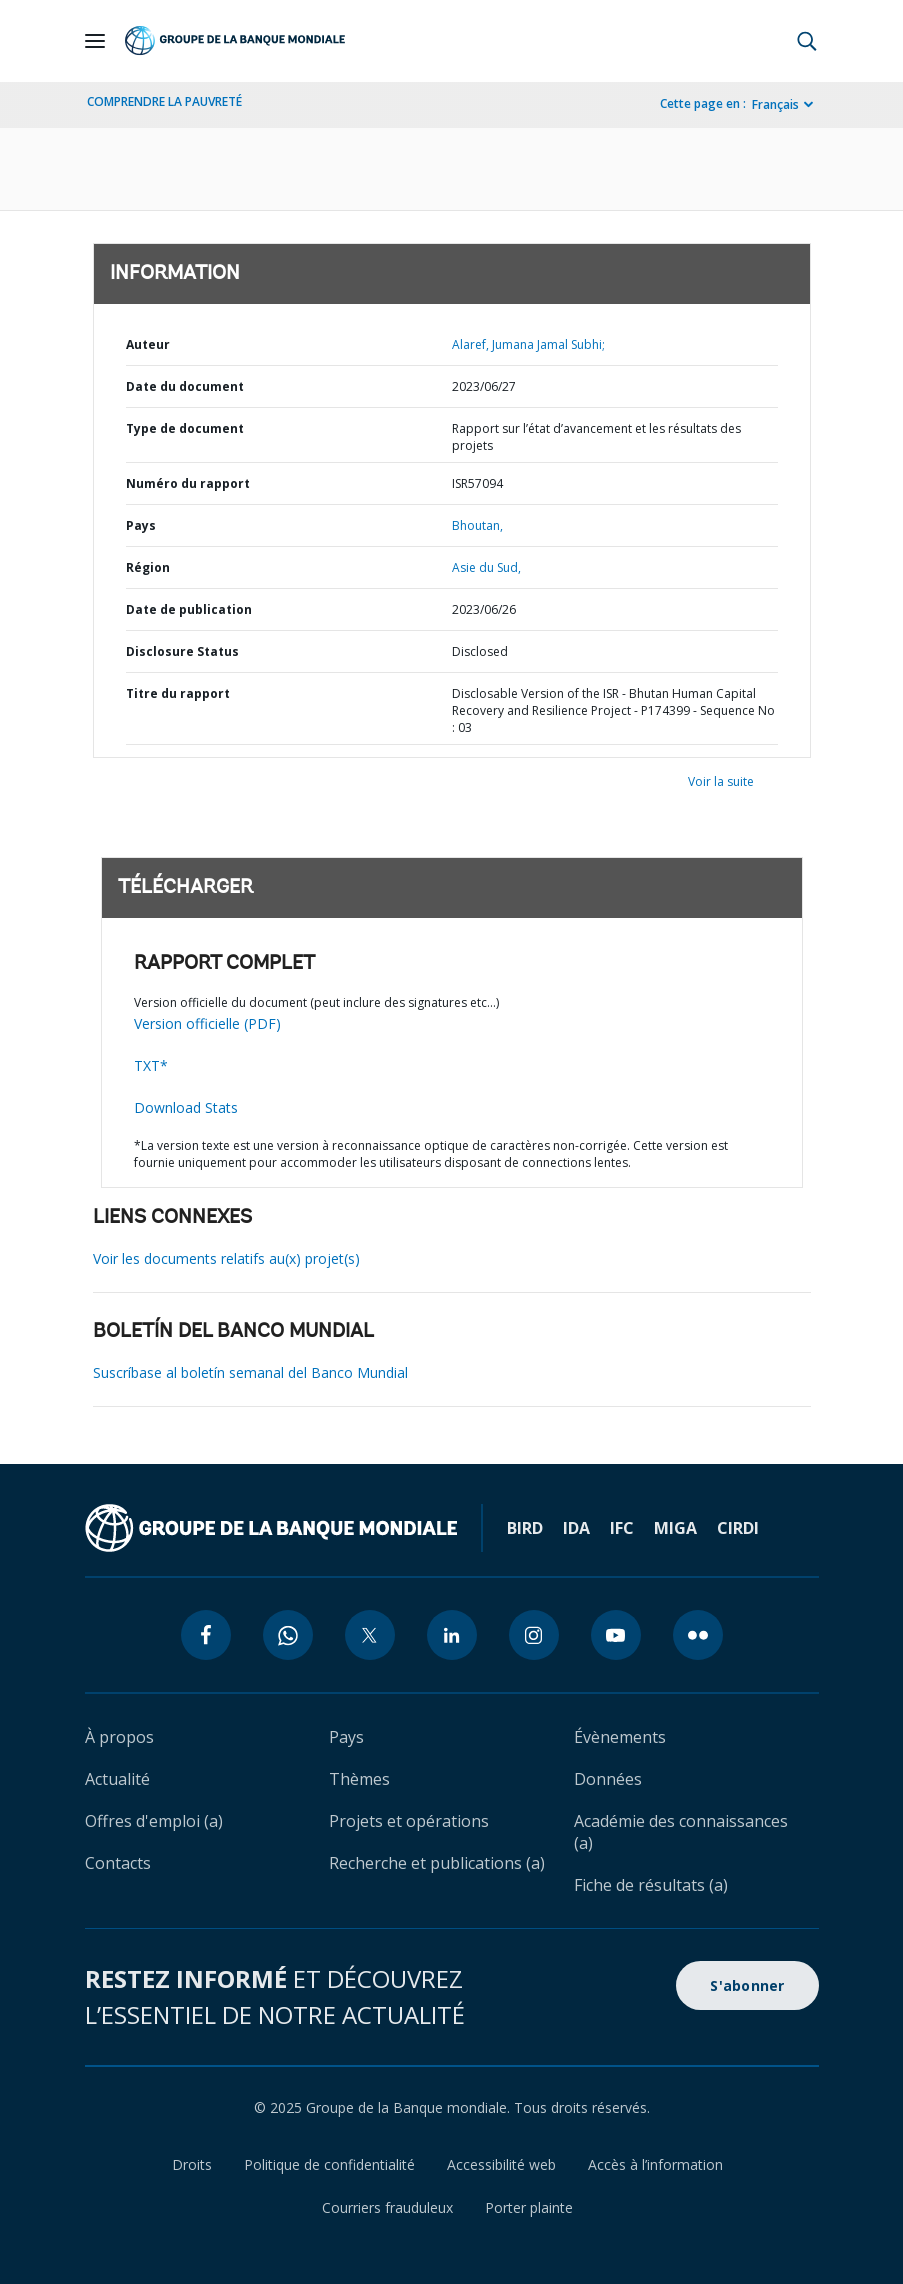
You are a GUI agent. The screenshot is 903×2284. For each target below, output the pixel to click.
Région (148, 567)
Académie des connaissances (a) (681, 1832)
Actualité (117, 1779)
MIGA (675, 1528)
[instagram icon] (534, 1635)
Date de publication (189, 609)
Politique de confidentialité (329, 2164)
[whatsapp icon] (288, 1635)
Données (608, 1779)
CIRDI (738, 1528)
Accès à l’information (655, 2164)
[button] (807, 41)
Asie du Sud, (486, 567)
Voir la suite (721, 781)
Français (775, 104)
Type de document (185, 428)
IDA (576, 1528)
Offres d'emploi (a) (154, 1821)
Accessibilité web (501, 2164)
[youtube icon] (616, 1635)
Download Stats (186, 1107)
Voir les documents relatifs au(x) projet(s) (226, 1258)
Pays (141, 525)
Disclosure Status (182, 651)
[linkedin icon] (452, 1635)
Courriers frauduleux (387, 2207)
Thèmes (359, 1779)
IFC (622, 1528)
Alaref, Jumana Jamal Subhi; (528, 344)
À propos (119, 1737)
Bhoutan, (477, 525)
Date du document (185, 386)
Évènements (620, 1737)
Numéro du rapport (188, 483)
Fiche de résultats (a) (651, 1885)
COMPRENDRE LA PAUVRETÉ (164, 101)
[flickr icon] (698, 1635)
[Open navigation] (95, 41)
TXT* (151, 1065)
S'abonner (747, 1985)
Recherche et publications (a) (437, 1863)
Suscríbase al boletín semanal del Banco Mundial (250, 1372)
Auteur (148, 344)
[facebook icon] (206, 1635)
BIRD (525, 1528)
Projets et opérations (409, 1821)
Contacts (118, 1863)
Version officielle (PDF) (207, 1023)
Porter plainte (529, 2207)
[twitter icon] (370, 1635)
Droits (192, 2164)
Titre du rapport (178, 693)
